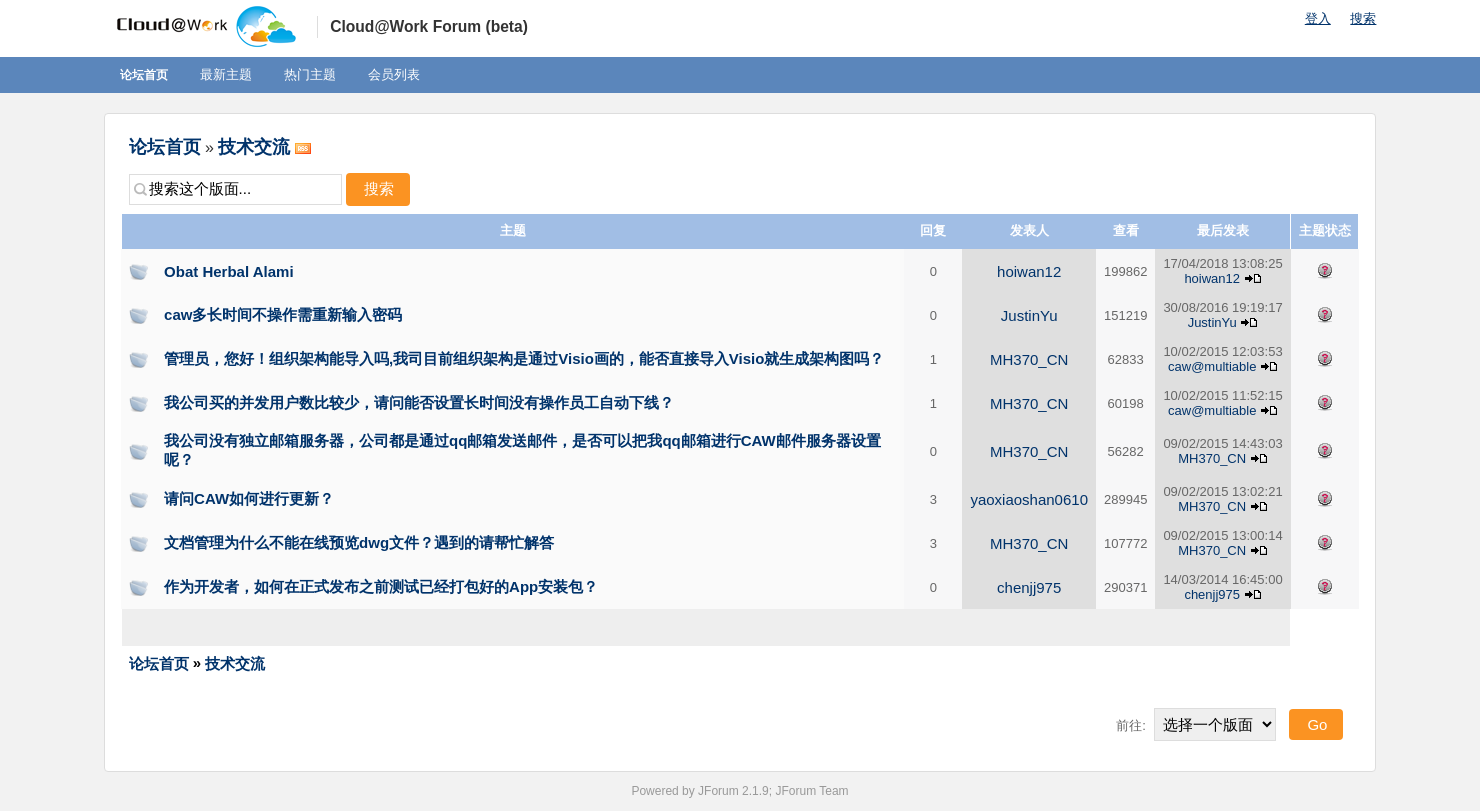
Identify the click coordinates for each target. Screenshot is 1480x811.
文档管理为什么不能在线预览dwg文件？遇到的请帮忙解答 (359, 542)
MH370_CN (1029, 359)
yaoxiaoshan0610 (1029, 499)
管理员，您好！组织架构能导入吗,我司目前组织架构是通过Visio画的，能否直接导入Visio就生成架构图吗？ (524, 358)
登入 (1318, 18)
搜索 (1363, 18)
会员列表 (394, 74)
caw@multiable (1212, 366)
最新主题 (226, 74)
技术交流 (254, 147)
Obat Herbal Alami (228, 271)
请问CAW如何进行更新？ (249, 498)
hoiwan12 (1029, 271)
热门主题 (310, 74)
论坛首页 (144, 75)
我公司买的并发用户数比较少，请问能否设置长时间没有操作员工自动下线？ (419, 402)
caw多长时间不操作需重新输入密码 (283, 314)
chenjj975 (1029, 587)
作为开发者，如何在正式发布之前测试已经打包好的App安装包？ (381, 586)
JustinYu (1029, 315)
